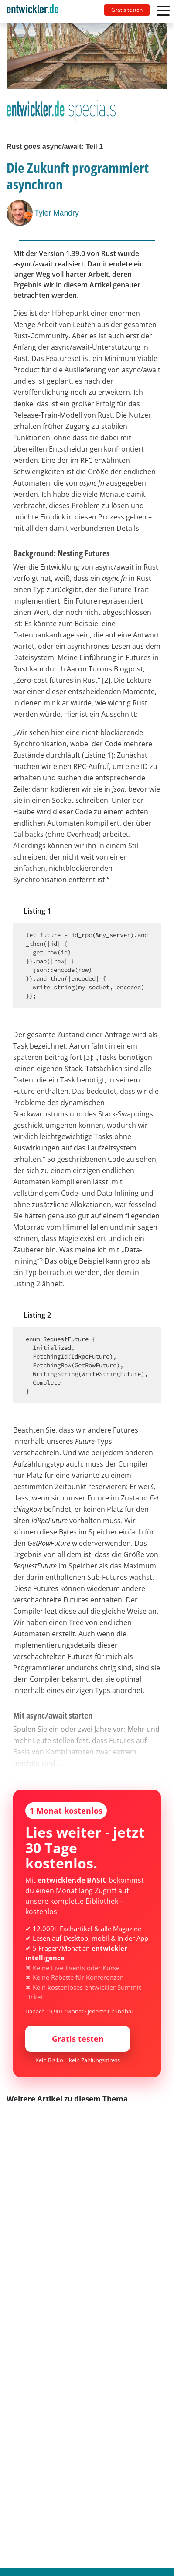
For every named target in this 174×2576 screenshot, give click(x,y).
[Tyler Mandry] (20, 213)
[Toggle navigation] (36, 11)
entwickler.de (33, 12)
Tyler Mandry (56, 213)
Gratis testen (127, 9)
